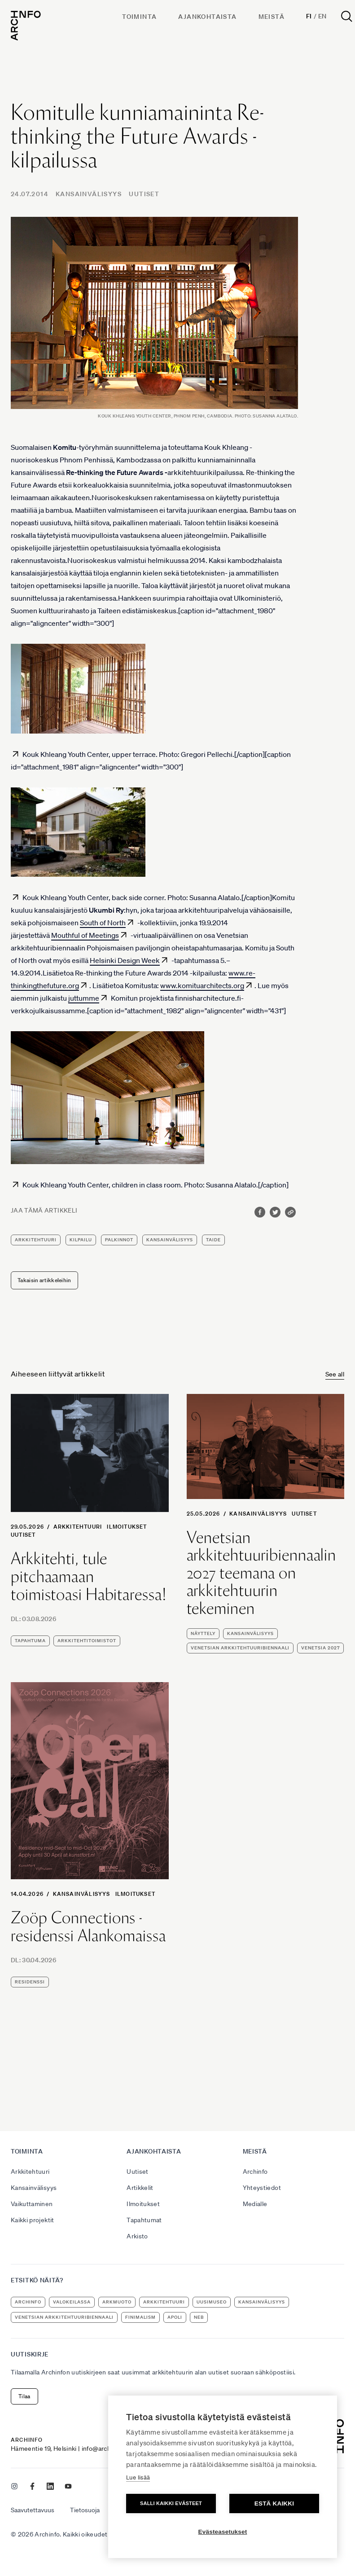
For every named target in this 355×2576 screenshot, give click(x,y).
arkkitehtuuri (36, 1239)
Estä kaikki (274, 2503)
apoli (174, 2317)
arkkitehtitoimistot (86, 1640)
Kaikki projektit (32, 2220)
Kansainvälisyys (89, 194)
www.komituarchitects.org (202, 985)
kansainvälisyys (169, 1239)
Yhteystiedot (262, 2188)
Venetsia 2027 (320, 1647)
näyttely (203, 1633)
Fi (309, 16)
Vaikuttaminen (32, 2204)
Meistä (272, 17)
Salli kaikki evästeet (171, 2503)
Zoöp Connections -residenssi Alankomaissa (88, 1926)
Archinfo (255, 2171)
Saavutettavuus (32, 2510)
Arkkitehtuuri (77, 1526)
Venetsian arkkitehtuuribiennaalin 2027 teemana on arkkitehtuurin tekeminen (262, 1573)
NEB (199, 2317)
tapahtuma (30, 1640)
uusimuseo (212, 2302)
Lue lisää (138, 2477)
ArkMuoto (116, 2302)
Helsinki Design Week (125, 960)
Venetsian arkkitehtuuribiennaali (240, 1647)
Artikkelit (140, 2188)
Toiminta (139, 17)
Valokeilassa (72, 2302)
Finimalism (140, 2317)
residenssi (30, 1981)
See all (334, 1374)
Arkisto (137, 2236)
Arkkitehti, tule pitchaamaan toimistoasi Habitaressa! (89, 1576)
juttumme (83, 997)
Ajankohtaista (207, 17)
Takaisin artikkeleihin (44, 1280)
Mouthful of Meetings (85, 935)
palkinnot (119, 1239)
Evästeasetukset (222, 2531)
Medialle (255, 2204)
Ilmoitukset (127, 1526)
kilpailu (81, 1239)
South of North (103, 922)
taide (213, 1239)
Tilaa (24, 2396)
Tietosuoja (85, 2510)
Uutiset (144, 194)
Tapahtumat (144, 2220)
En (322, 16)
